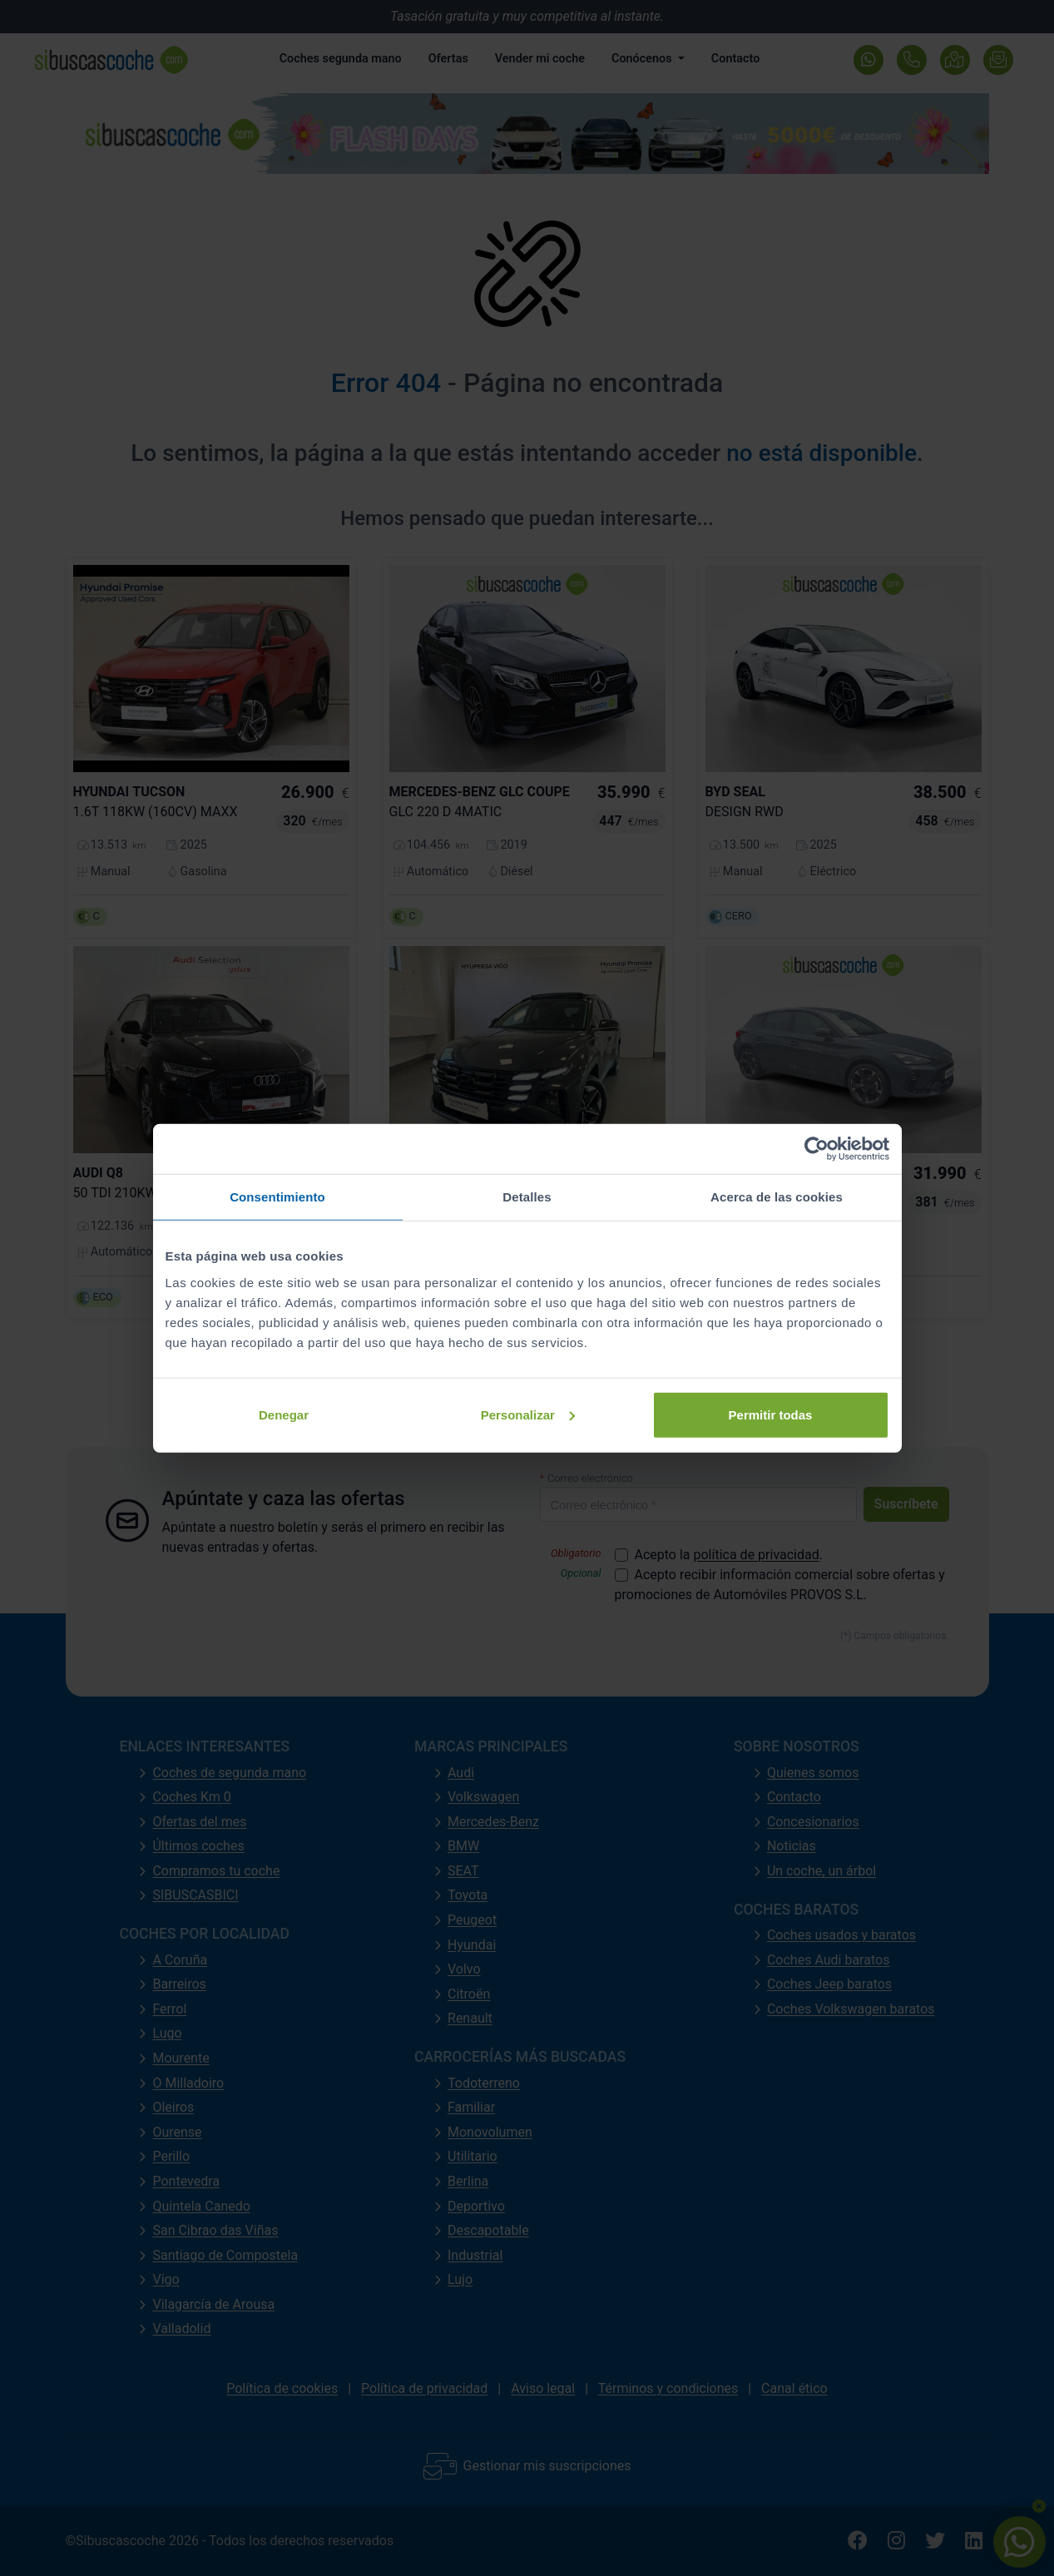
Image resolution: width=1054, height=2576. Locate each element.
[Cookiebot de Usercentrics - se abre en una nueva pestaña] (816, 1149)
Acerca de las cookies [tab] (776, 1197)
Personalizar (528, 1414)
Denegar (284, 1414)
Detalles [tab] (526, 1197)
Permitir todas (771, 1414)
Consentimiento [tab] (277, 1197)
